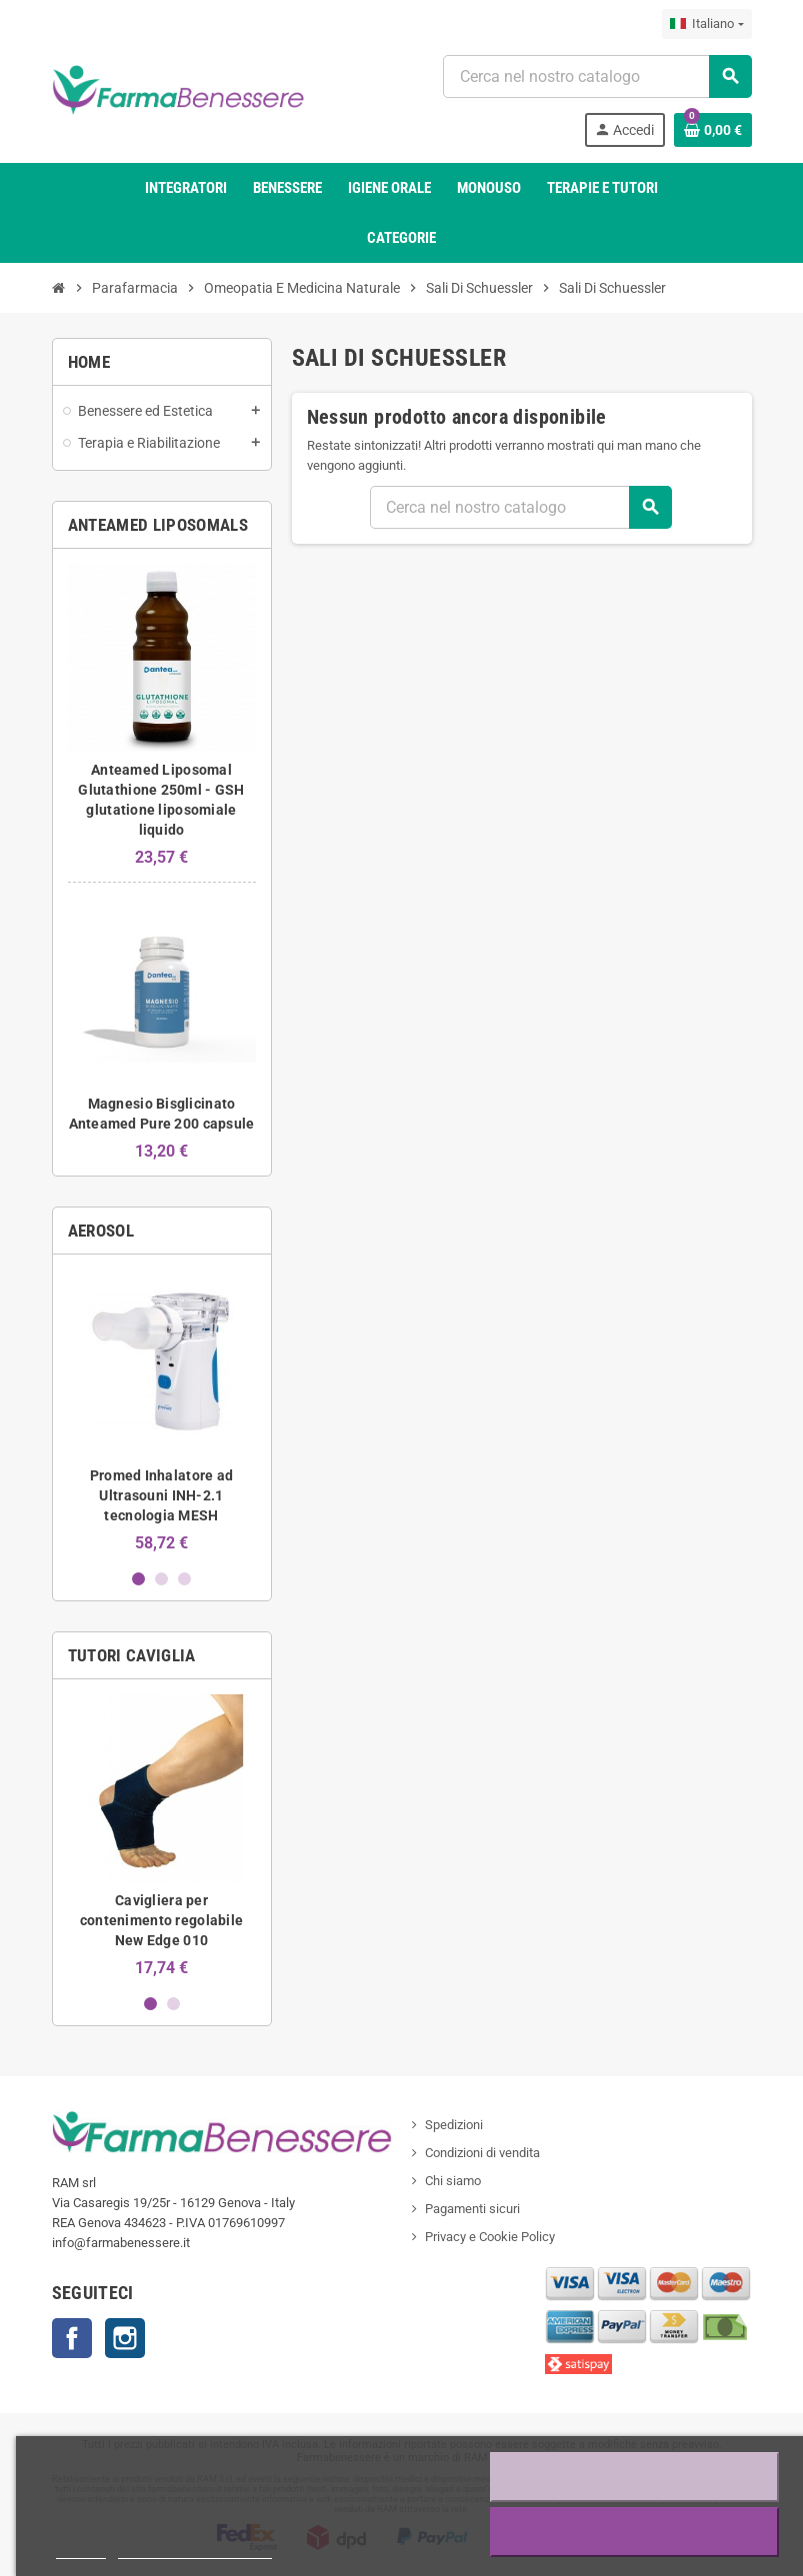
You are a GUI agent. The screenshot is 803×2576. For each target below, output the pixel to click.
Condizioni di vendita (482, 2152)
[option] (162, 1411)
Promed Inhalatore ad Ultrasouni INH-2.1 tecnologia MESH (162, 1495)
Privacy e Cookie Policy (490, 2236)
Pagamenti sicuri (472, 2208)
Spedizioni (454, 2124)
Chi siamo (453, 2180)
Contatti (72, 2338)
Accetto (635, 2532)
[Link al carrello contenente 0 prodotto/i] (713, 130)
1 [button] (138, 1578)
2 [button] (161, 1578)
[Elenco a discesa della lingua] (706, 24)
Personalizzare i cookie (195, 2549)
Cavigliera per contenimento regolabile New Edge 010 (161, 1920)
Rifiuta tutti (634, 2477)
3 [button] (184, 1578)
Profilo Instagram (125, 2338)
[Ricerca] (596, 76)
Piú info (81, 2549)
